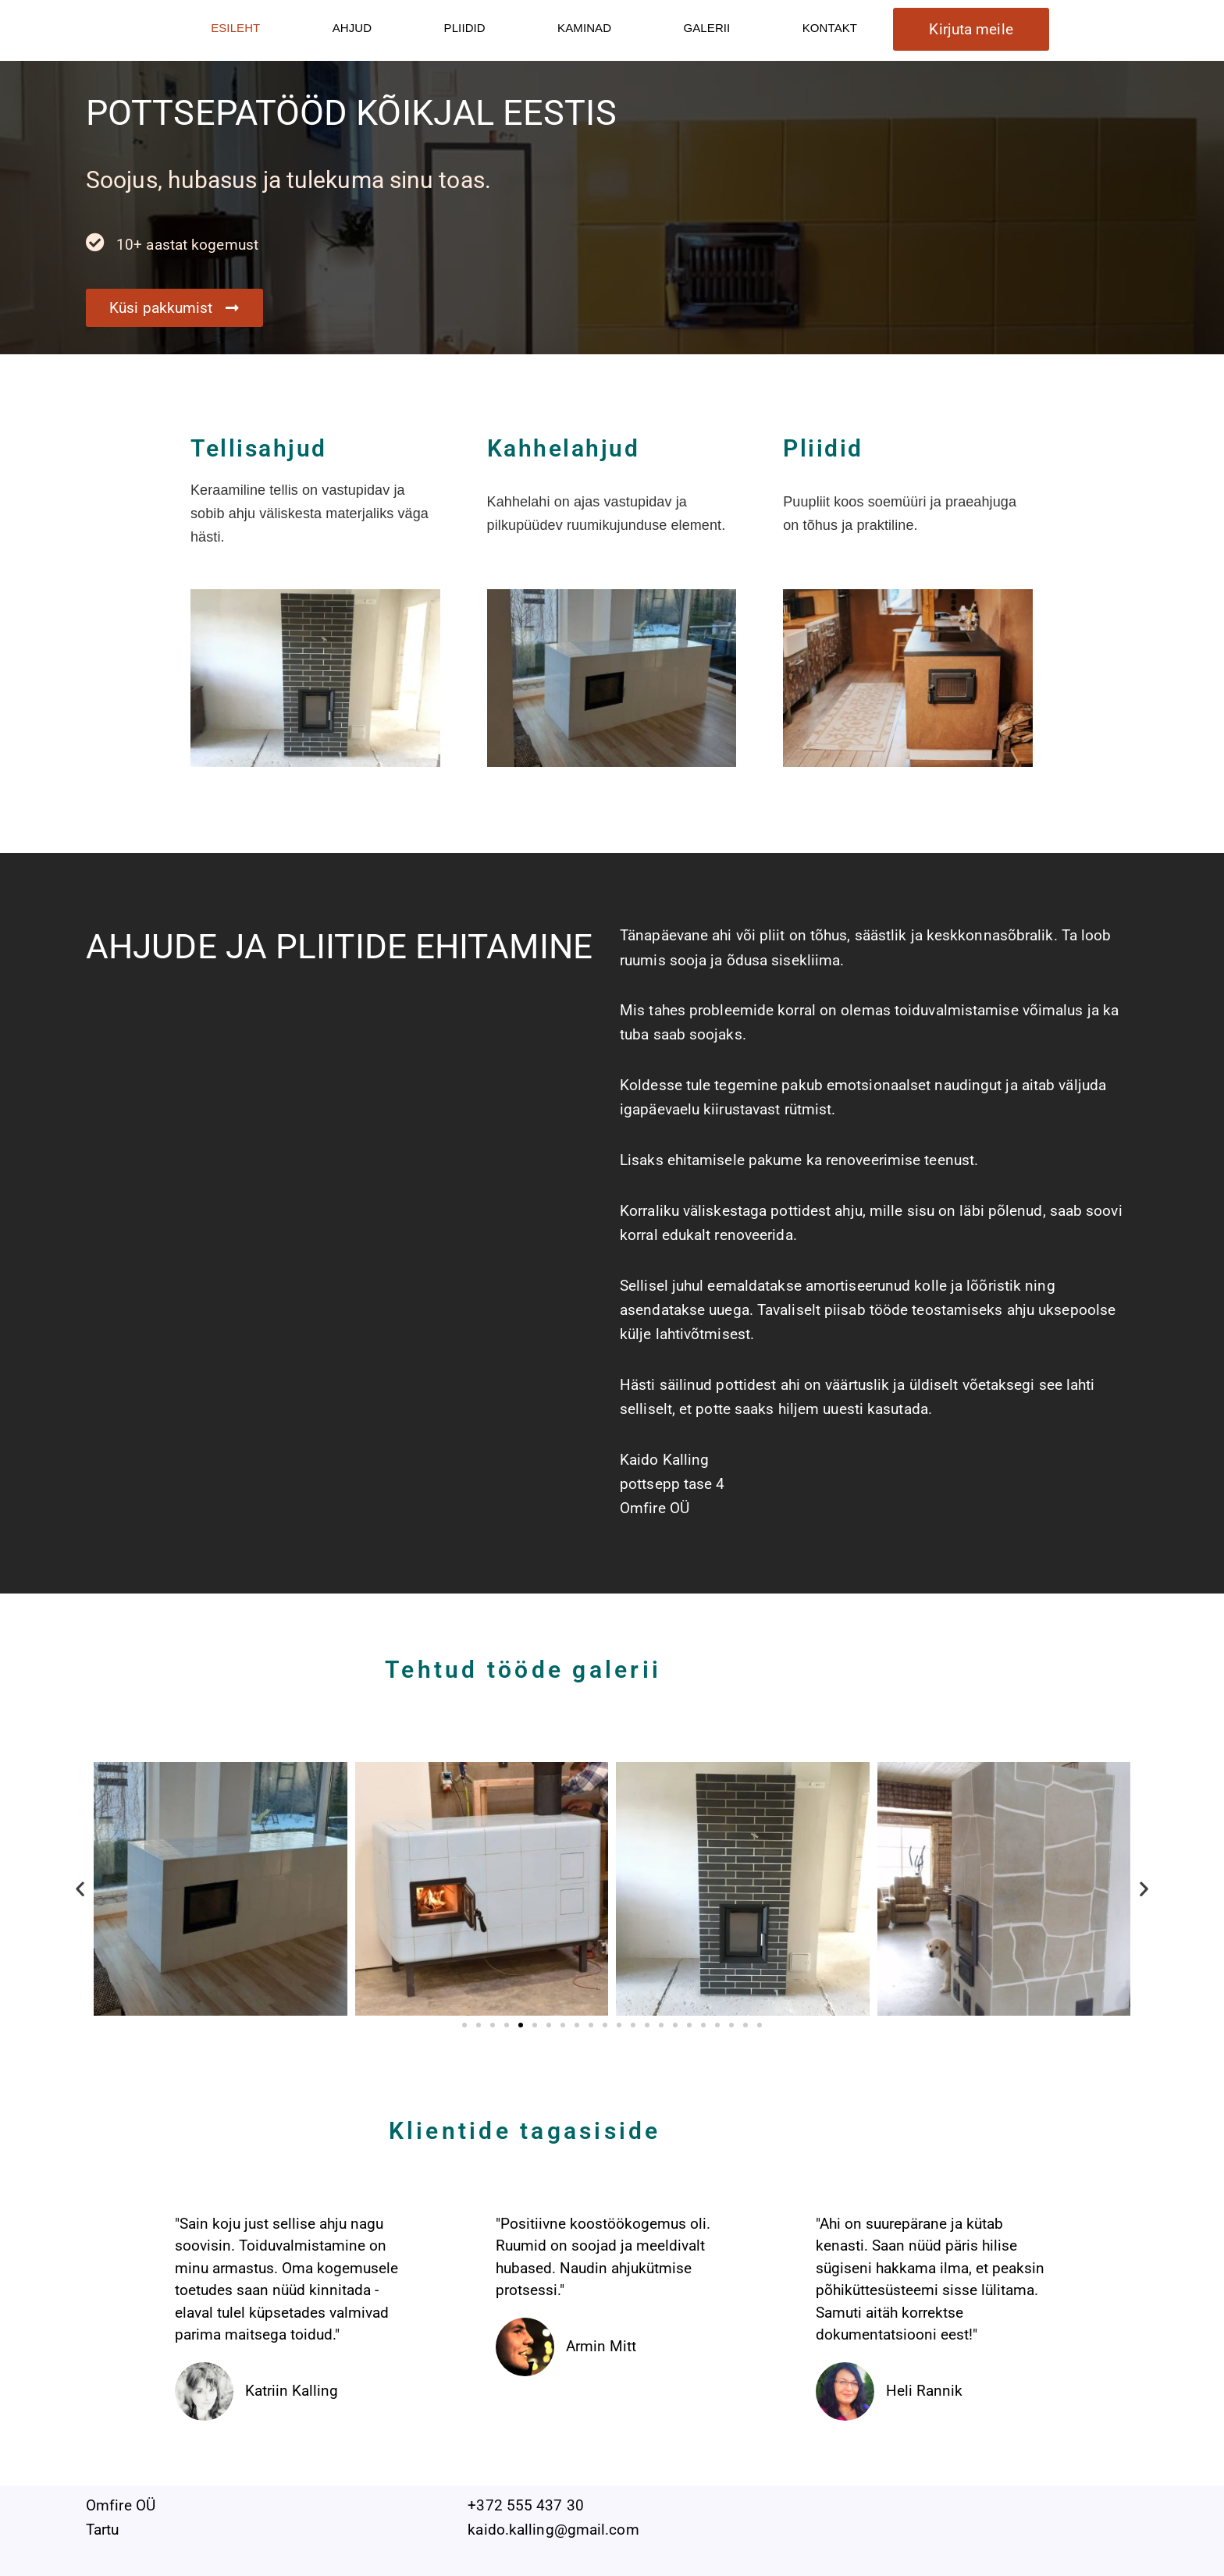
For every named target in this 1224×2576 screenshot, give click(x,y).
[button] (80, 1889)
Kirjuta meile (970, 29)
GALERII (706, 27)
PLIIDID (465, 27)
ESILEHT (235, 27)
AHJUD (352, 27)
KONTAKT (829, 27)
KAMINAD (584, 27)
